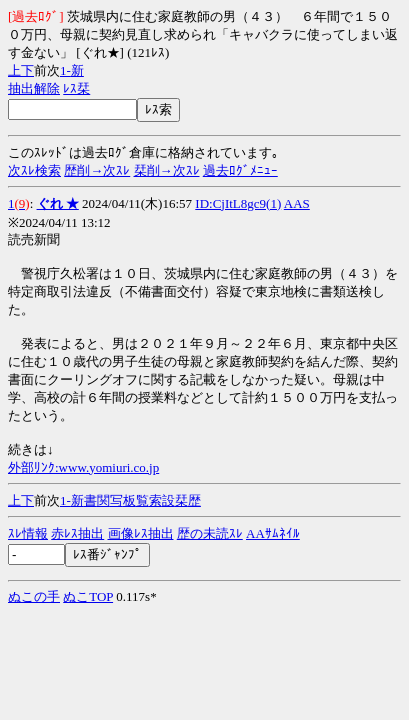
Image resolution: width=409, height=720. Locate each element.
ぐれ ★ (58, 203)
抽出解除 (34, 88)
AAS (297, 203)
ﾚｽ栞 (76, 88)
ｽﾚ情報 (28, 533)
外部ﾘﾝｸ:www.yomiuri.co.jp (83, 467)
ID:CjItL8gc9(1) (238, 203)
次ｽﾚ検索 (34, 170)
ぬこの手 (34, 596)
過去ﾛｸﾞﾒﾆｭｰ (240, 170)
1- (65, 70)
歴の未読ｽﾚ (210, 533)
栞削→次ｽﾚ (167, 170)
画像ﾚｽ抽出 (141, 533)
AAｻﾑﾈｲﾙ (273, 533)
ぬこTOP (88, 596)
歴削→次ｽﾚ (97, 170)
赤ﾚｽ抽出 (77, 533)
